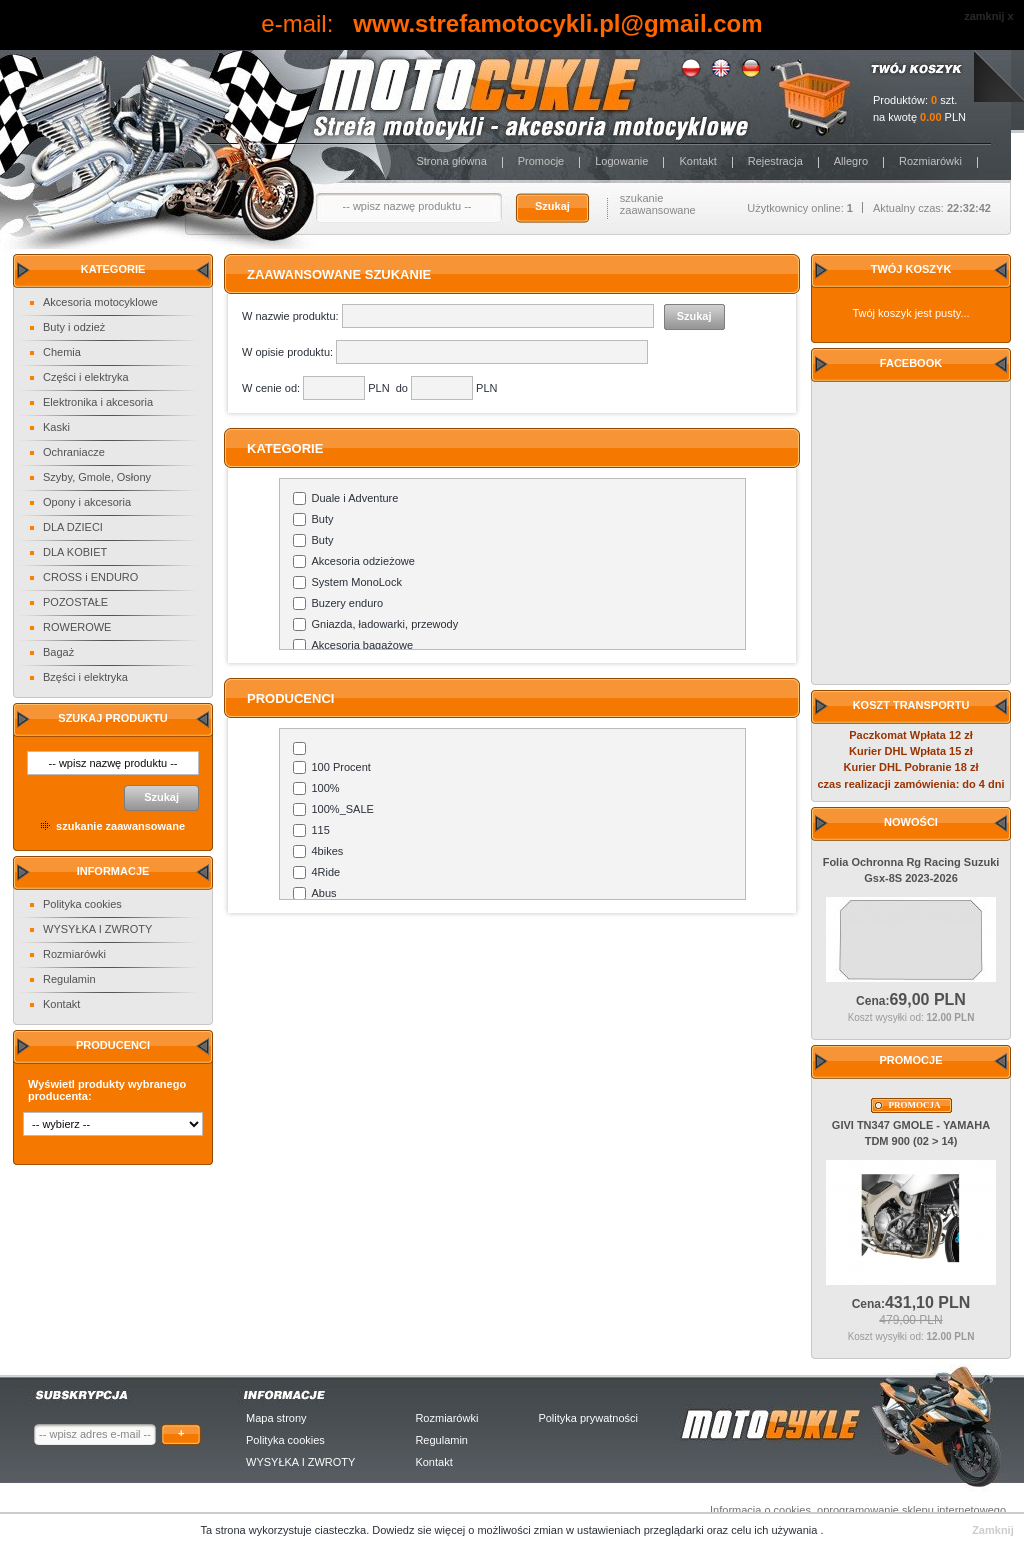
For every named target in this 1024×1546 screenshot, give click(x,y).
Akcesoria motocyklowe (100, 302)
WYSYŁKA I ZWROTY (97, 929)
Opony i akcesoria (87, 502)
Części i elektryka (86, 377)
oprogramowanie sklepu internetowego (911, 1510)
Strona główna (451, 161)
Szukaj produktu (112, 718)
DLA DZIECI (73, 527)
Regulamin (69, 979)
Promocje (541, 161)
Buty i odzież (74, 327)
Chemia (62, 352)
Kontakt (697, 161)
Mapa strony (276, 1418)
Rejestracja (775, 161)
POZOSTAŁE (75, 602)
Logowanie (621, 161)
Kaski (56, 427)
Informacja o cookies (760, 1510)
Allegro (851, 161)
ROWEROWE (77, 627)
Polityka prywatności (588, 1418)
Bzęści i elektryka (85, 677)
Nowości (911, 822)
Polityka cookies (82, 904)
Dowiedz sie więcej (420, 1530)
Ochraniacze (74, 452)
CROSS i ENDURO (90, 577)
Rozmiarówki (930, 161)
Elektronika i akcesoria (98, 402)
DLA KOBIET (75, 552)
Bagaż (58, 652)
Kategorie (113, 269)
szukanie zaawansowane (658, 204)
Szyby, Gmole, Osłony (97, 477)
